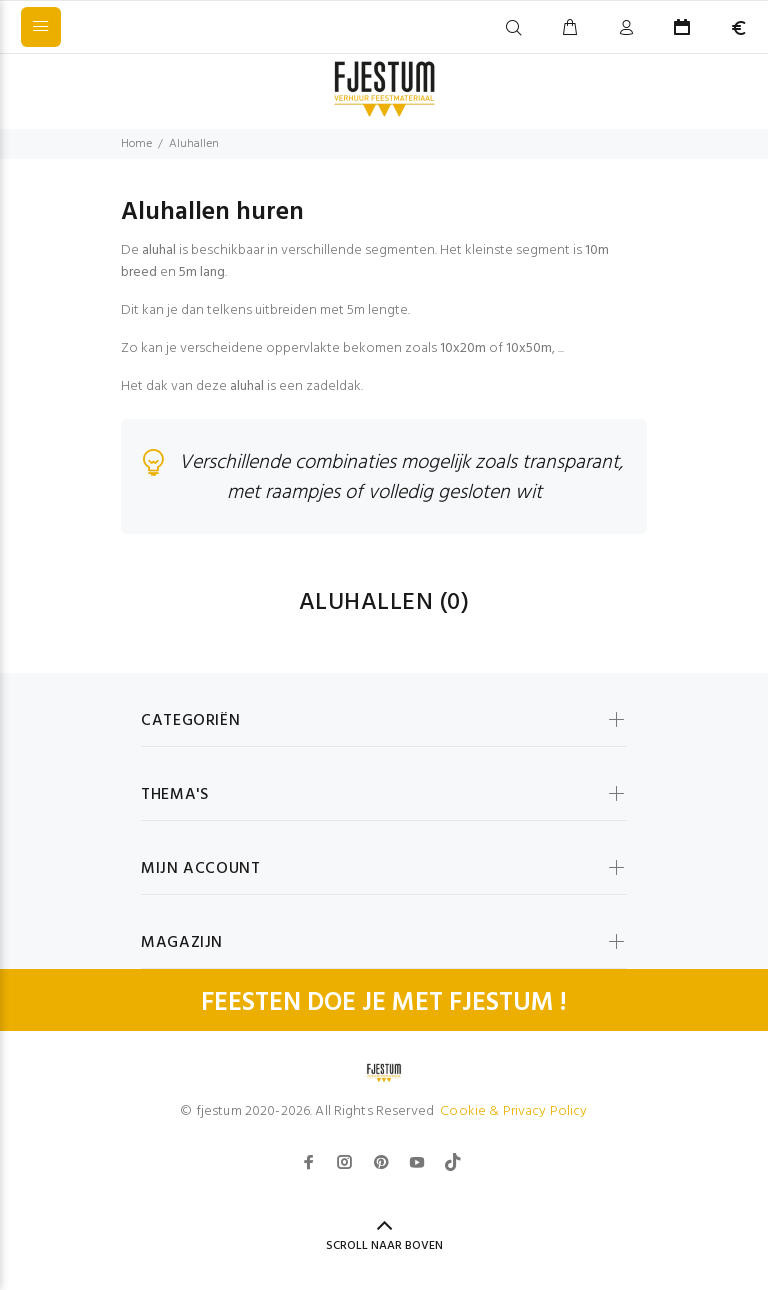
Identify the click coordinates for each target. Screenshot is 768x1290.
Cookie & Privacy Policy (513, 1111)
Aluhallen (194, 144)
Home (136, 144)
